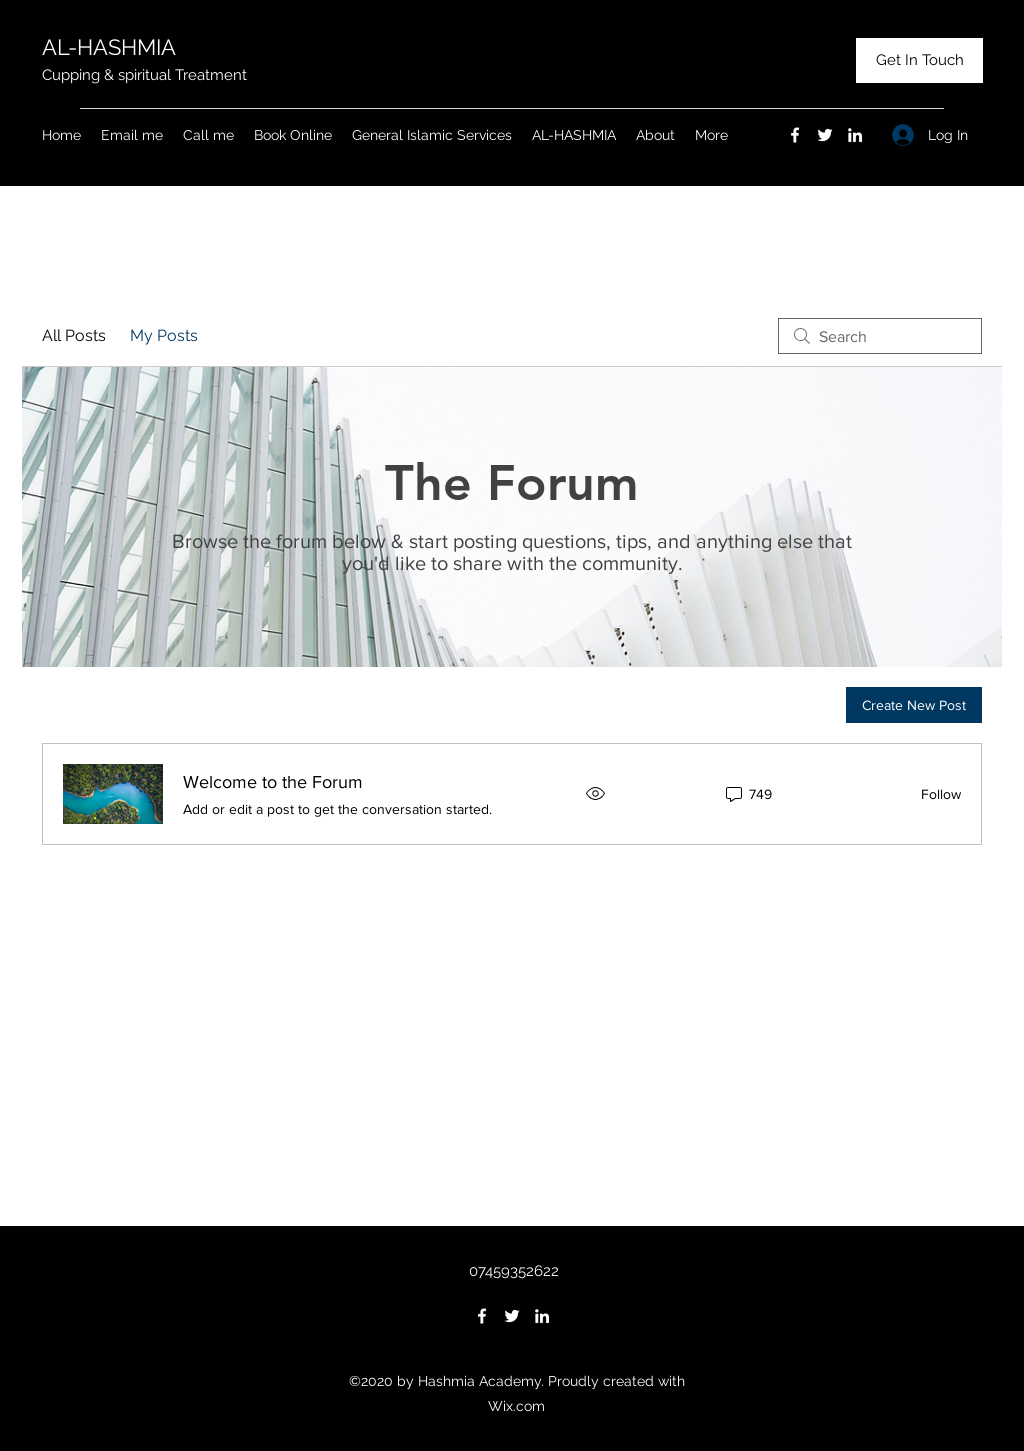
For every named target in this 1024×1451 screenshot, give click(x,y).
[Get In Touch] (919, 60)
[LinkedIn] (855, 135)
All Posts (74, 335)
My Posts (164, 335)
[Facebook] (795, 135)
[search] (880, 336)
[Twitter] (825, 135)
